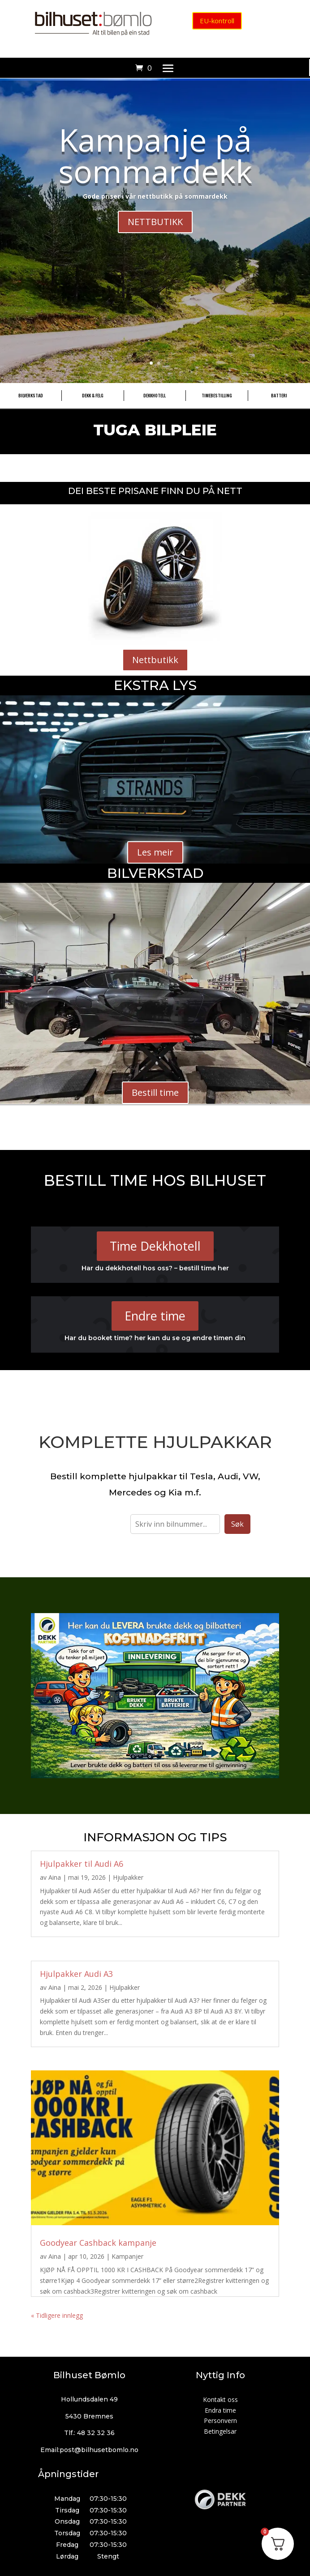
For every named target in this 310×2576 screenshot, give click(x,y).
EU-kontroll (217, 20)
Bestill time (155, 1092)
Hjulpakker (128, 1877)
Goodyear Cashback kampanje (98, 2242)
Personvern (220, 2420)
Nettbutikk (155, 660)
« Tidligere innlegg (57, 2315)
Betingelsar (220, 2431)
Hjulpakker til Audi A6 (81, 1863)
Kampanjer (127, 2256)
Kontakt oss (220, 2399)
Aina (54, 1877)
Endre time (155, 1315)
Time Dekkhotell (155, 1246)
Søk (237, 1524)
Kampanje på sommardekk (155, 155)
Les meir (155, 852)
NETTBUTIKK (155, 222)
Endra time (220, 2410)
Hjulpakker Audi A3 (76, 1973)
